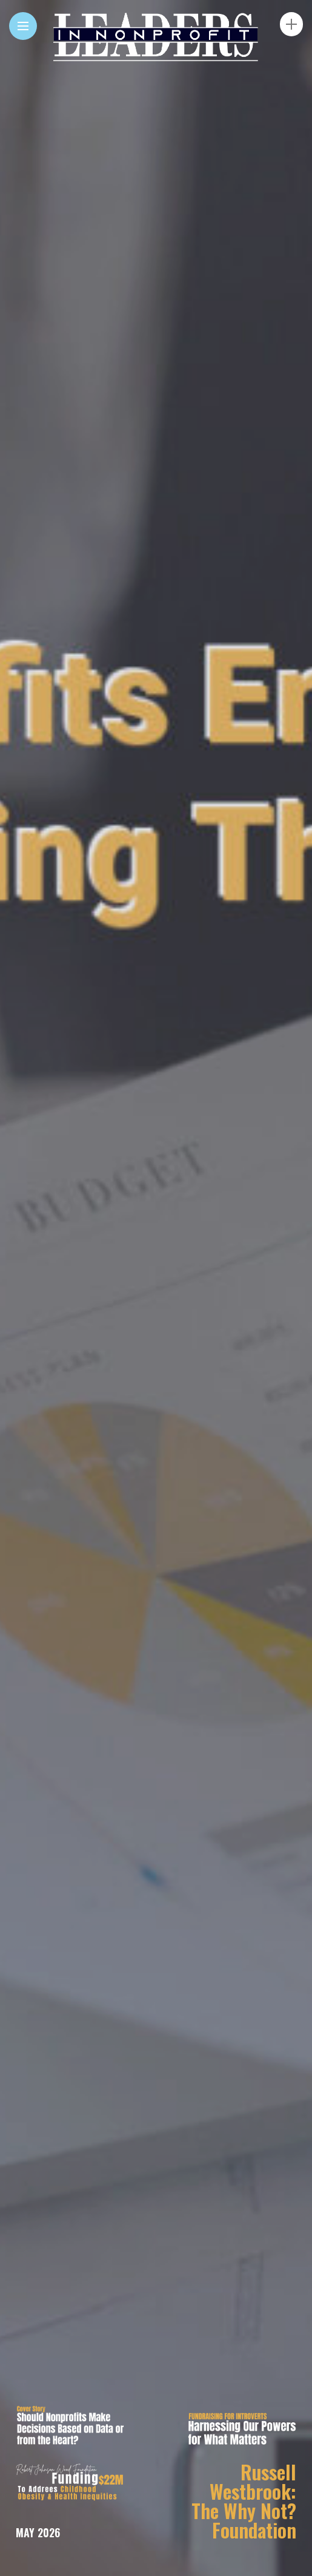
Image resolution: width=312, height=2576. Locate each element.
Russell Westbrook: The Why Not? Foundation (243, 2500)
